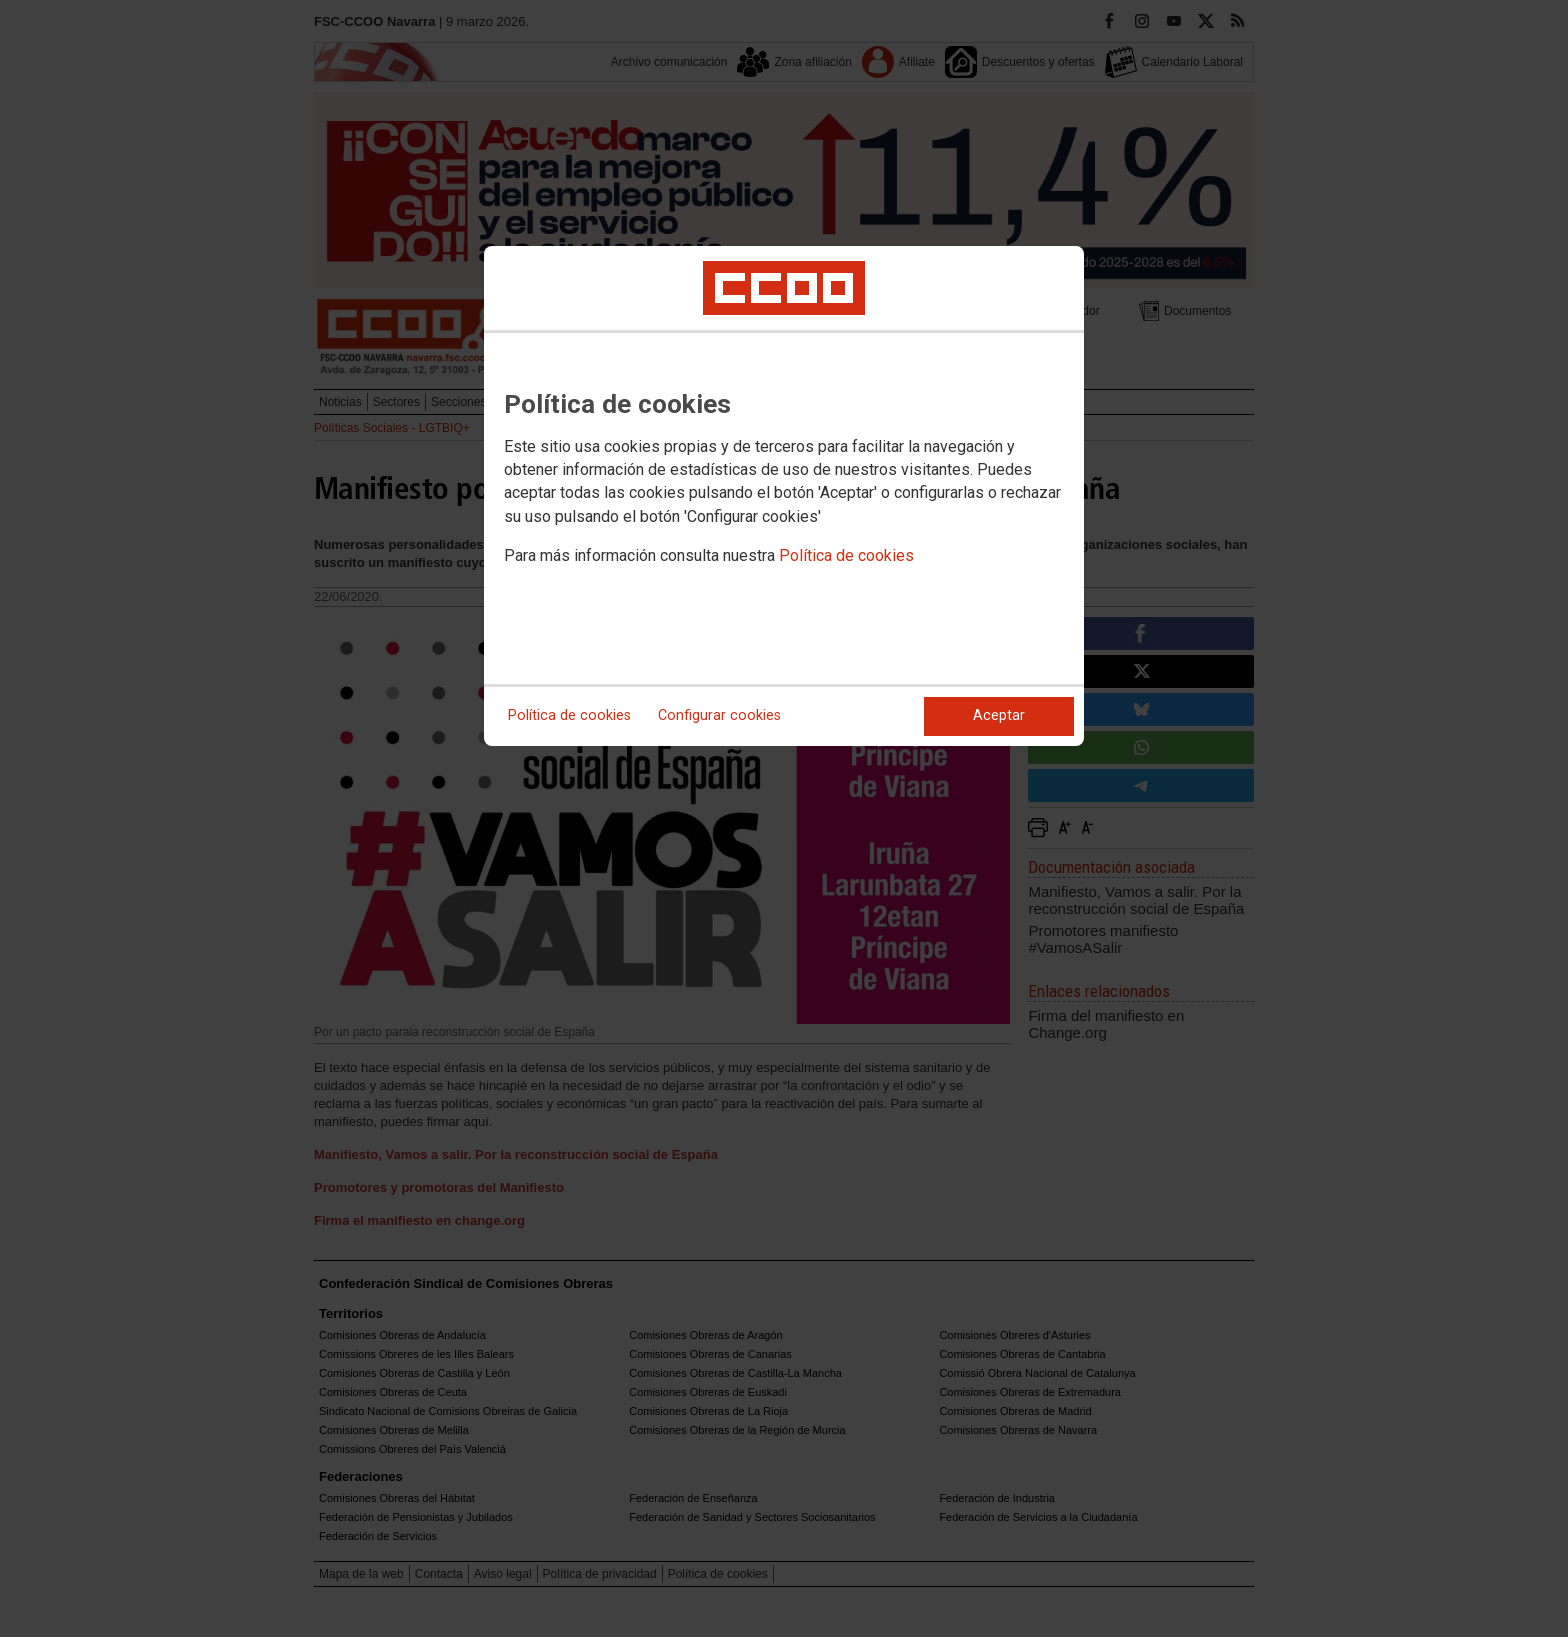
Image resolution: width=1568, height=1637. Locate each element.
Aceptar (999, 715)
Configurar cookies (719, 715)
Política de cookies (846, 555)
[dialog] (784, 496)
